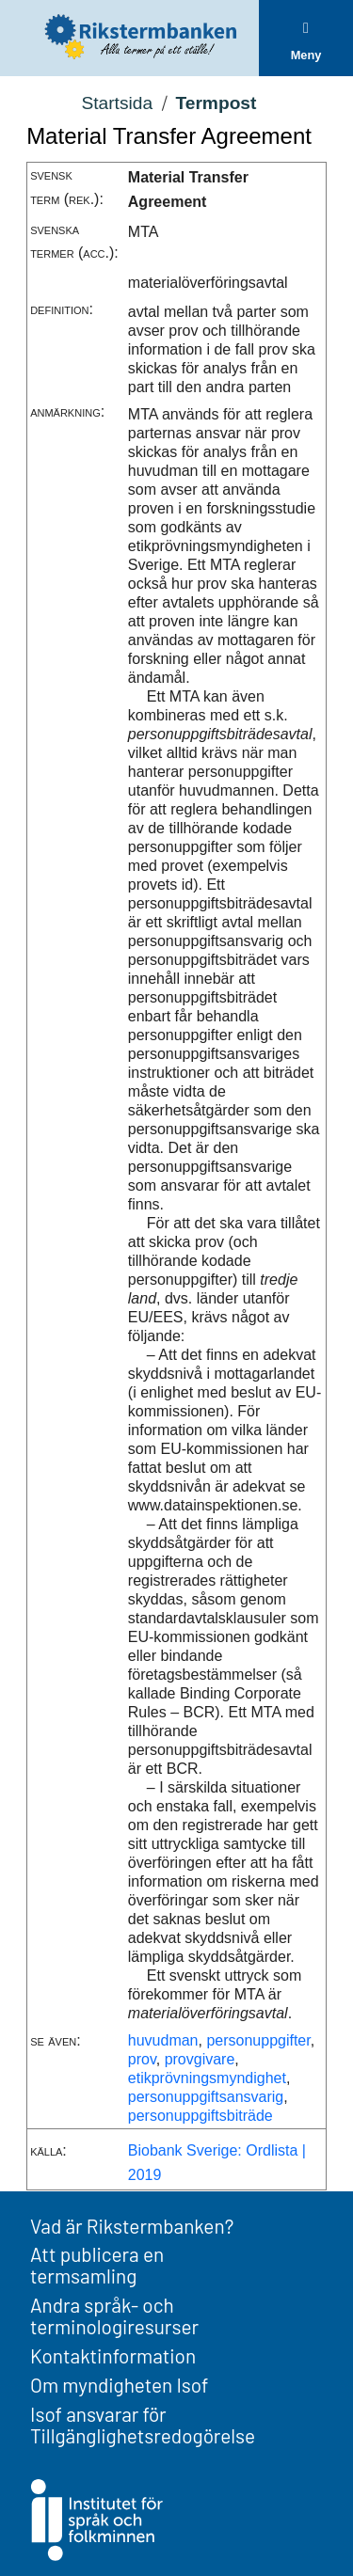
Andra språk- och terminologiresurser (114, 2315)
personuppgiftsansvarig (205, 2097)
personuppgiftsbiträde (200, 2116)
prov (142, 2059)
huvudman (163, 2040)
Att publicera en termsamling (97, 2264)
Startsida (116, 103)
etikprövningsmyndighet (207, 2078)
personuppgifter (258, 2040)
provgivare (200, 2059)
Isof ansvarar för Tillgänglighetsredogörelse (142, 2424)
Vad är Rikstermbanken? (131, 2225)
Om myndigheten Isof (119, 2384)
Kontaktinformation (113, 2355)
